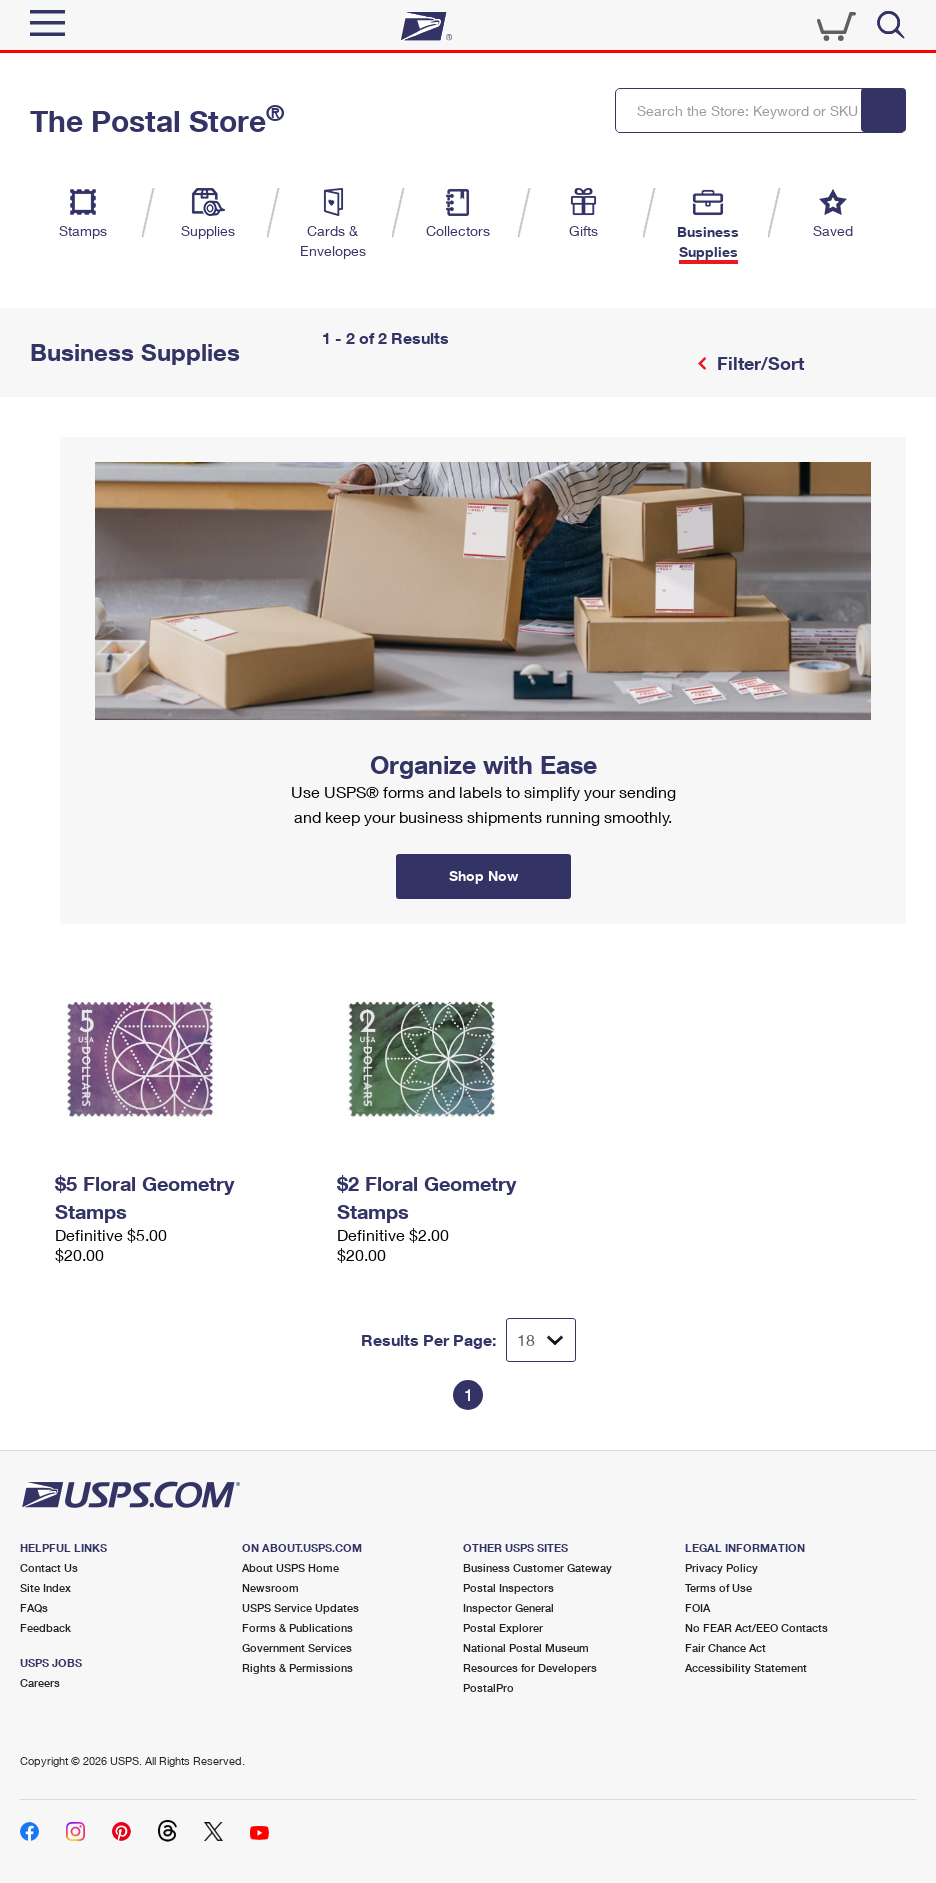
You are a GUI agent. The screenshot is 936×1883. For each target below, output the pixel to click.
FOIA (697, 1607)
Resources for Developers (530, 1667)
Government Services (297, 1647)
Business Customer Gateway (537, 1567)
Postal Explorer (503, 1627)
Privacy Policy (721, 1567)
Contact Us (49, 1567)
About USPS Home (290, 1567)
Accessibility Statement (746, 1667)
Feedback (45, 1627)
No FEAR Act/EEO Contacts (756, 1627)
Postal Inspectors (508, 1587)
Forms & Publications (297, 1627)
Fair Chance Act (725, 1647)
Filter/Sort (758, 363)
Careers (40, 1682)
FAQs (34, 1607)
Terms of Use (718, 1587)
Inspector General (508, 1607)
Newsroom (270, 1587)
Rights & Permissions (297, 1667)
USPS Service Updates (300, 1607)
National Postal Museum (526, 1647)
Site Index (45, 1587)
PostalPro (488, 1687)
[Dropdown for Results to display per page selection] (541, 1340)
